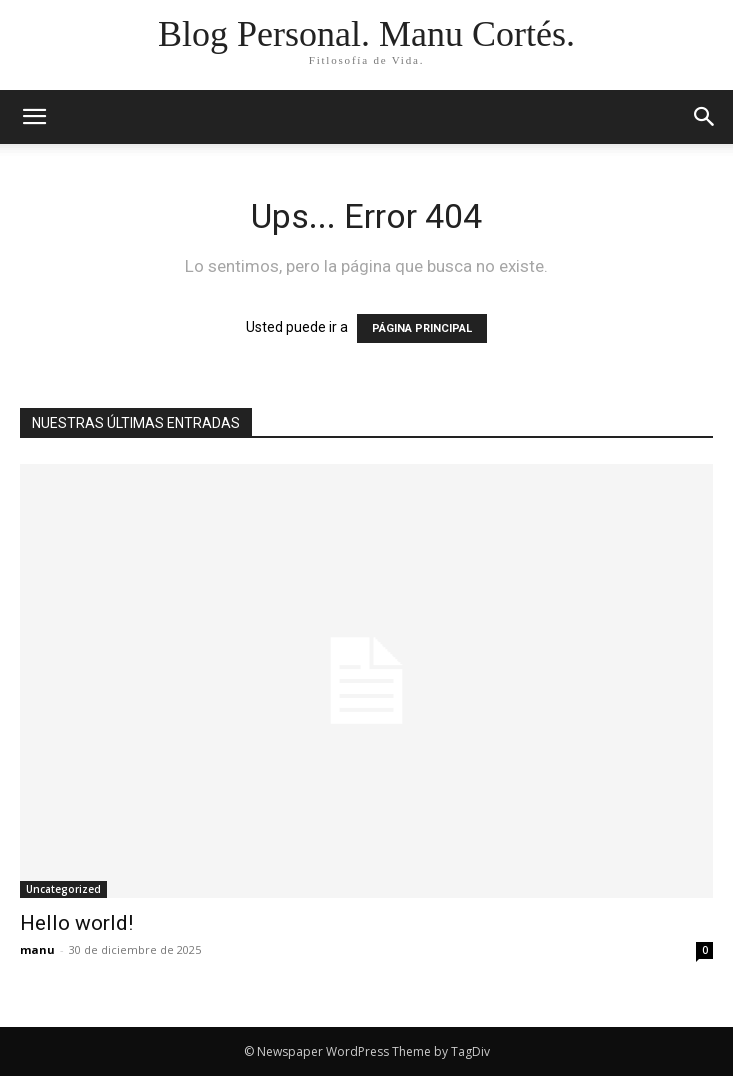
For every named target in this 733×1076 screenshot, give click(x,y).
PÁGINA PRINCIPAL (422, 328)
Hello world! (76, 923)
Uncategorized (63, 889)
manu (37, 949)
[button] (705, 117)
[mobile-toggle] (34, 117)
